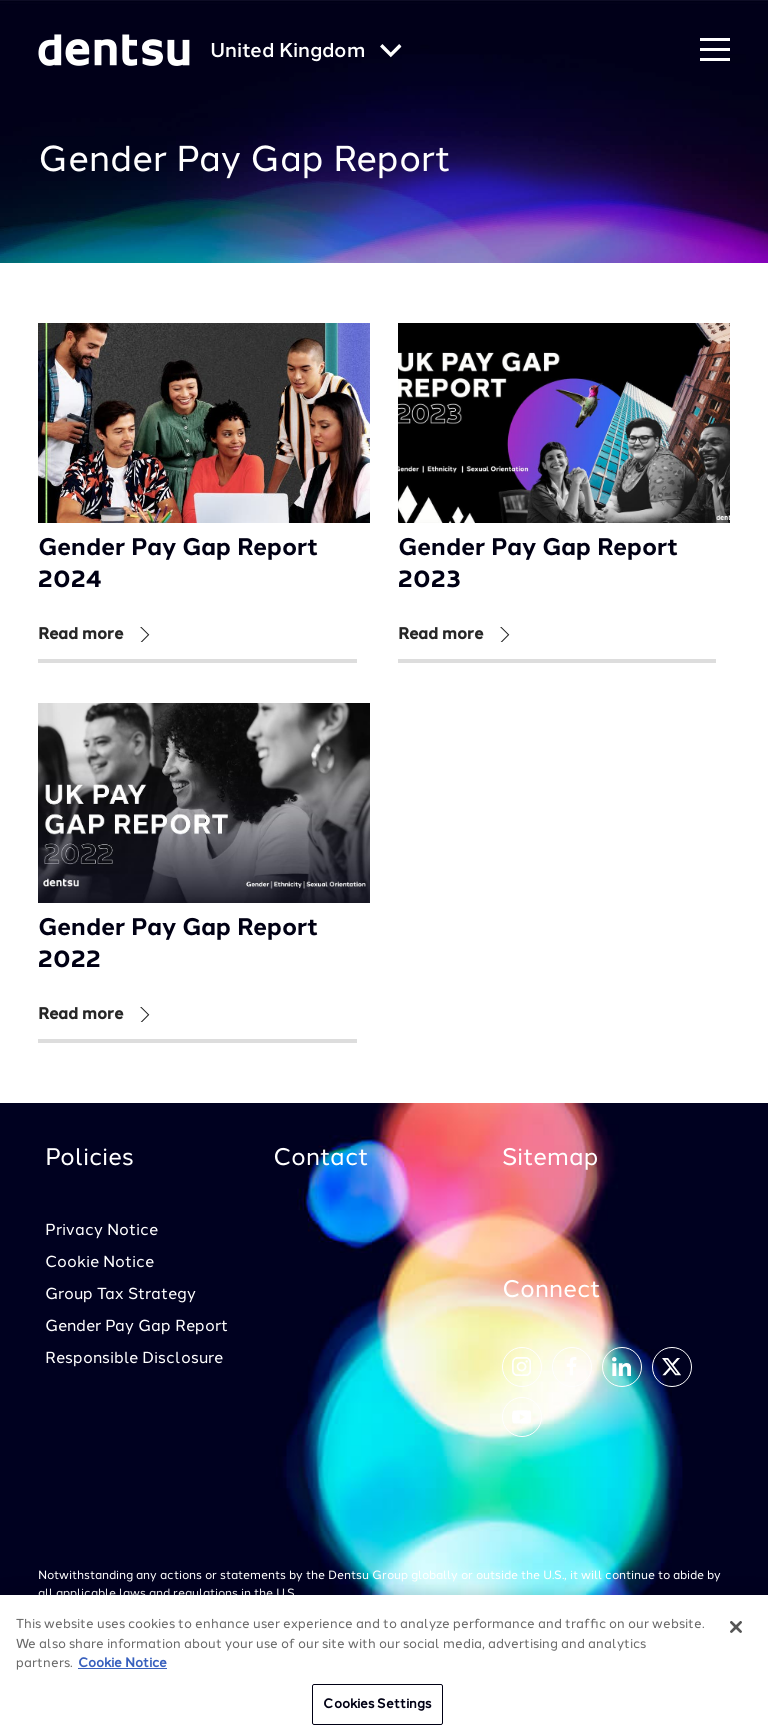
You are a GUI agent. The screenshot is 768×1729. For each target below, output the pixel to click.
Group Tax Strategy (120, 1295)
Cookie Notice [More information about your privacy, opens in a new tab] (122, 1670)
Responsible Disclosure (134, 1359)
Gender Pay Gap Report (136, 1327)
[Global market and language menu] (306, 52)
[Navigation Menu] (715, 50)
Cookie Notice (99, 1263)
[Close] (736, 1634)
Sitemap (550, 1159)
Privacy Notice (101, 1231)
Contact (321, 1159)
